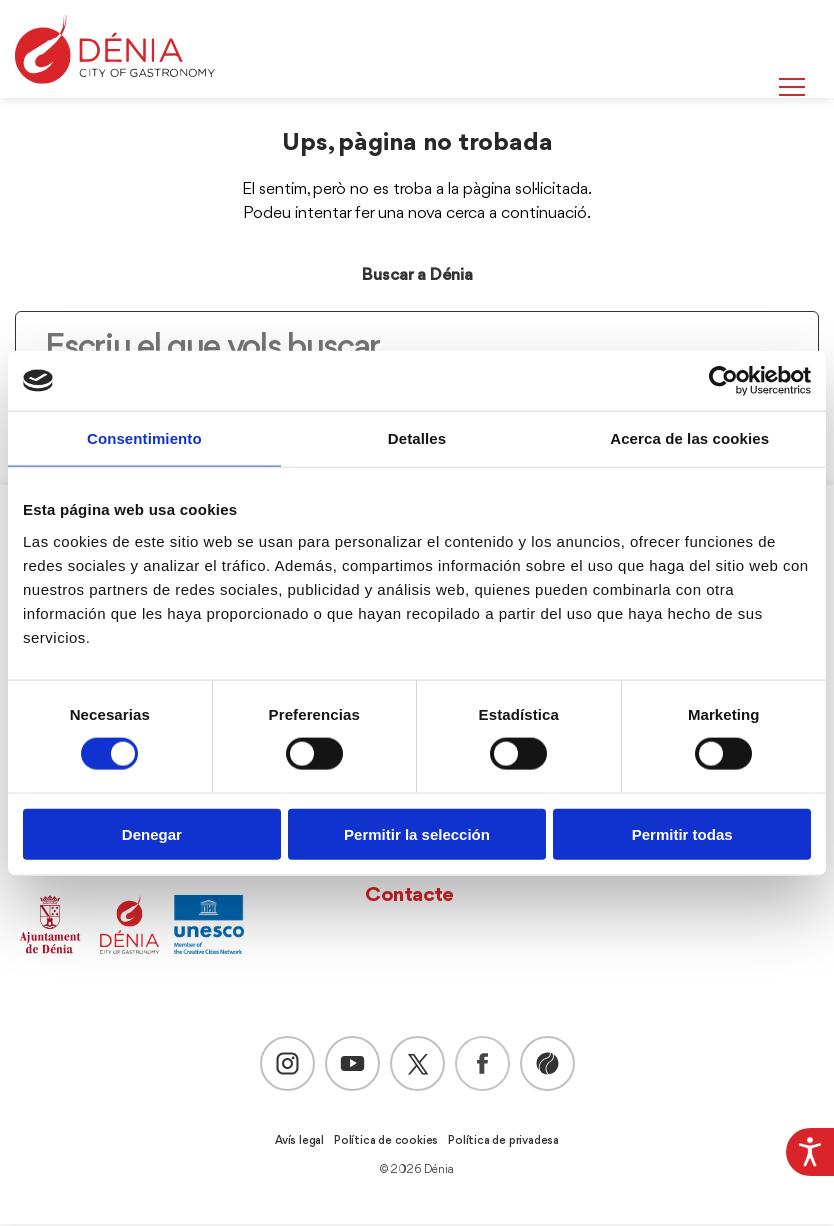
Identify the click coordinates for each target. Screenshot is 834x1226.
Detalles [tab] (417, 438)
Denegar (152, 833)
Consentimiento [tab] (144, 438)
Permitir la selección (417, 833)
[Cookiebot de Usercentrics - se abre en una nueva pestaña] (723, 381)
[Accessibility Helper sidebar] (810, 1152)
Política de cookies (386, 1143)
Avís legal (299, 1143)
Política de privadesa (503, 1143)
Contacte (409, 897)
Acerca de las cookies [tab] (689, 438)
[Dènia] (115, 49)
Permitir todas (682, 833)
